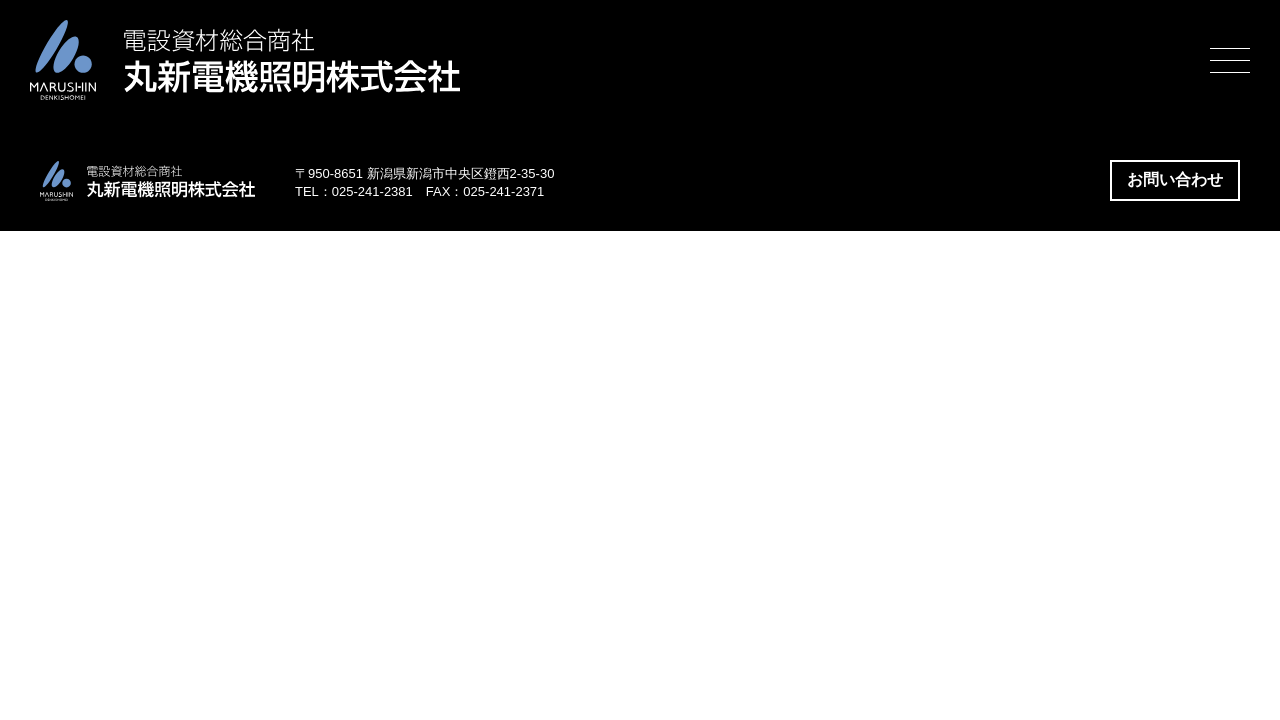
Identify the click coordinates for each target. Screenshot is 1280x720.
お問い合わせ (1175, 179)
